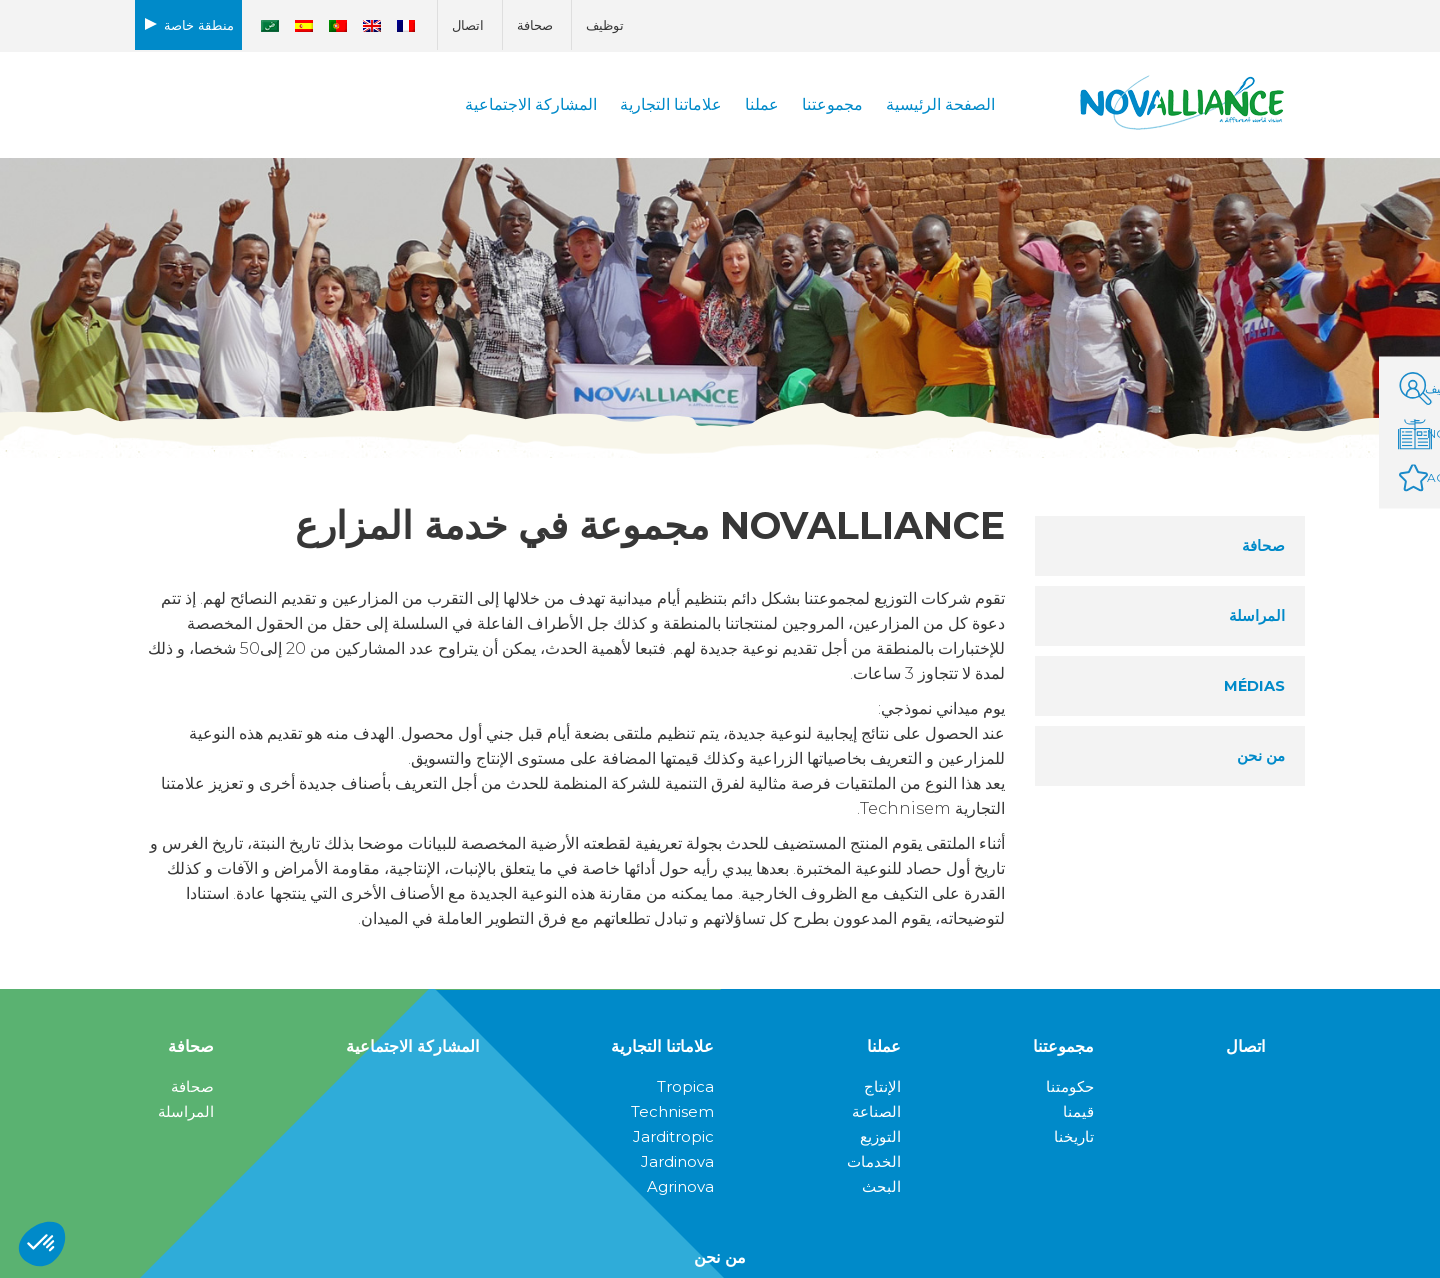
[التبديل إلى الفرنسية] (406, 26)
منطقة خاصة (199, 25)
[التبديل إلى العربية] (270, 26)
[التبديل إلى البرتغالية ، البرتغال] (338, 26)
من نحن (720, 1257)
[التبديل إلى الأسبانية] (304, 26)
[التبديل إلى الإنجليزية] (372, 26)
